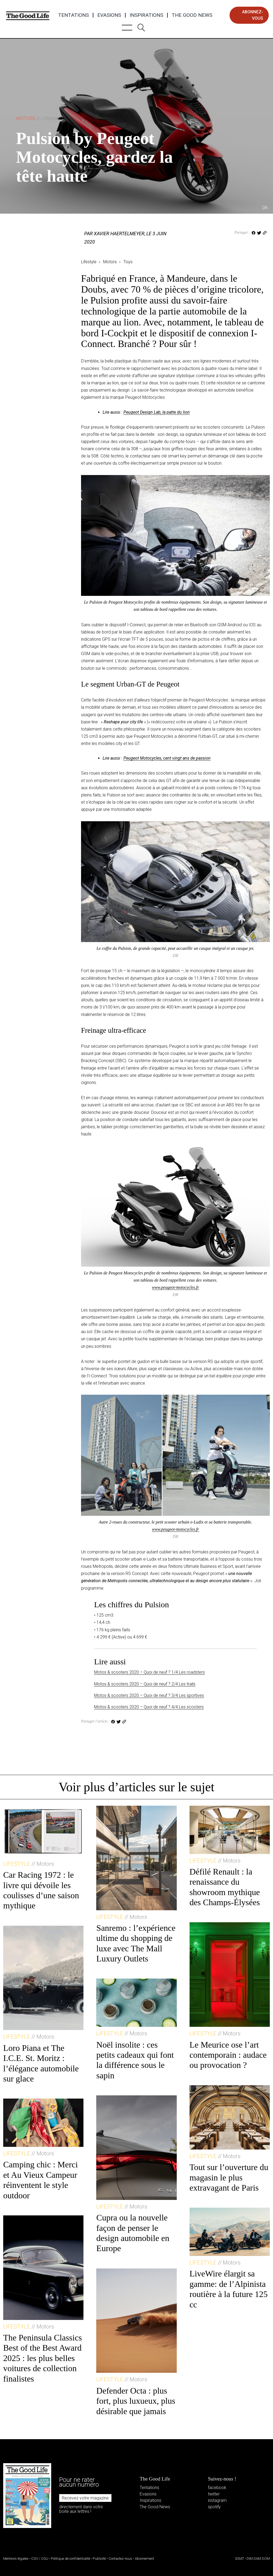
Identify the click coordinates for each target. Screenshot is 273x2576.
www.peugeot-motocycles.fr (175, 1287)
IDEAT (239, 2559)
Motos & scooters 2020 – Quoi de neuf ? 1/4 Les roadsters (149, 1672)
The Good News (192, 15)
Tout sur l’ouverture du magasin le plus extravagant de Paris (229, 2177)
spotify (214, 2506)
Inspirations (146, 15)
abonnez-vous (252, 15)
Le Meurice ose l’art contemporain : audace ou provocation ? (228, 2055)
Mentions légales (16, 2559)
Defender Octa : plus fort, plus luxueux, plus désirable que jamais (135, 2401)
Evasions (109, 15)
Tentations (73, 15)
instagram (217, 2500)
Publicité (99, 2559)
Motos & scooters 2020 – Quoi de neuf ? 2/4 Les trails (144, 1683)
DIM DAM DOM (258, 2559)
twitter (214, 2494)
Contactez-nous (120, 2559)
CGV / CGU (39, 2559)
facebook (217, 2487)
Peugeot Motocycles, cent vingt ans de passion (167, 758)
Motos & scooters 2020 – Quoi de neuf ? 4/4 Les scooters (149, 1706)
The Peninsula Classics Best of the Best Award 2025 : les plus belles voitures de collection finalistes (42, 2358)
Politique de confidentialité (70, 2559)
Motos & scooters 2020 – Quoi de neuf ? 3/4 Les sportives (149, 1695)
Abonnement (144, 2559)
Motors (37, 118)
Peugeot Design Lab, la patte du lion (156, 412)
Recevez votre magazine (85, 2498)
